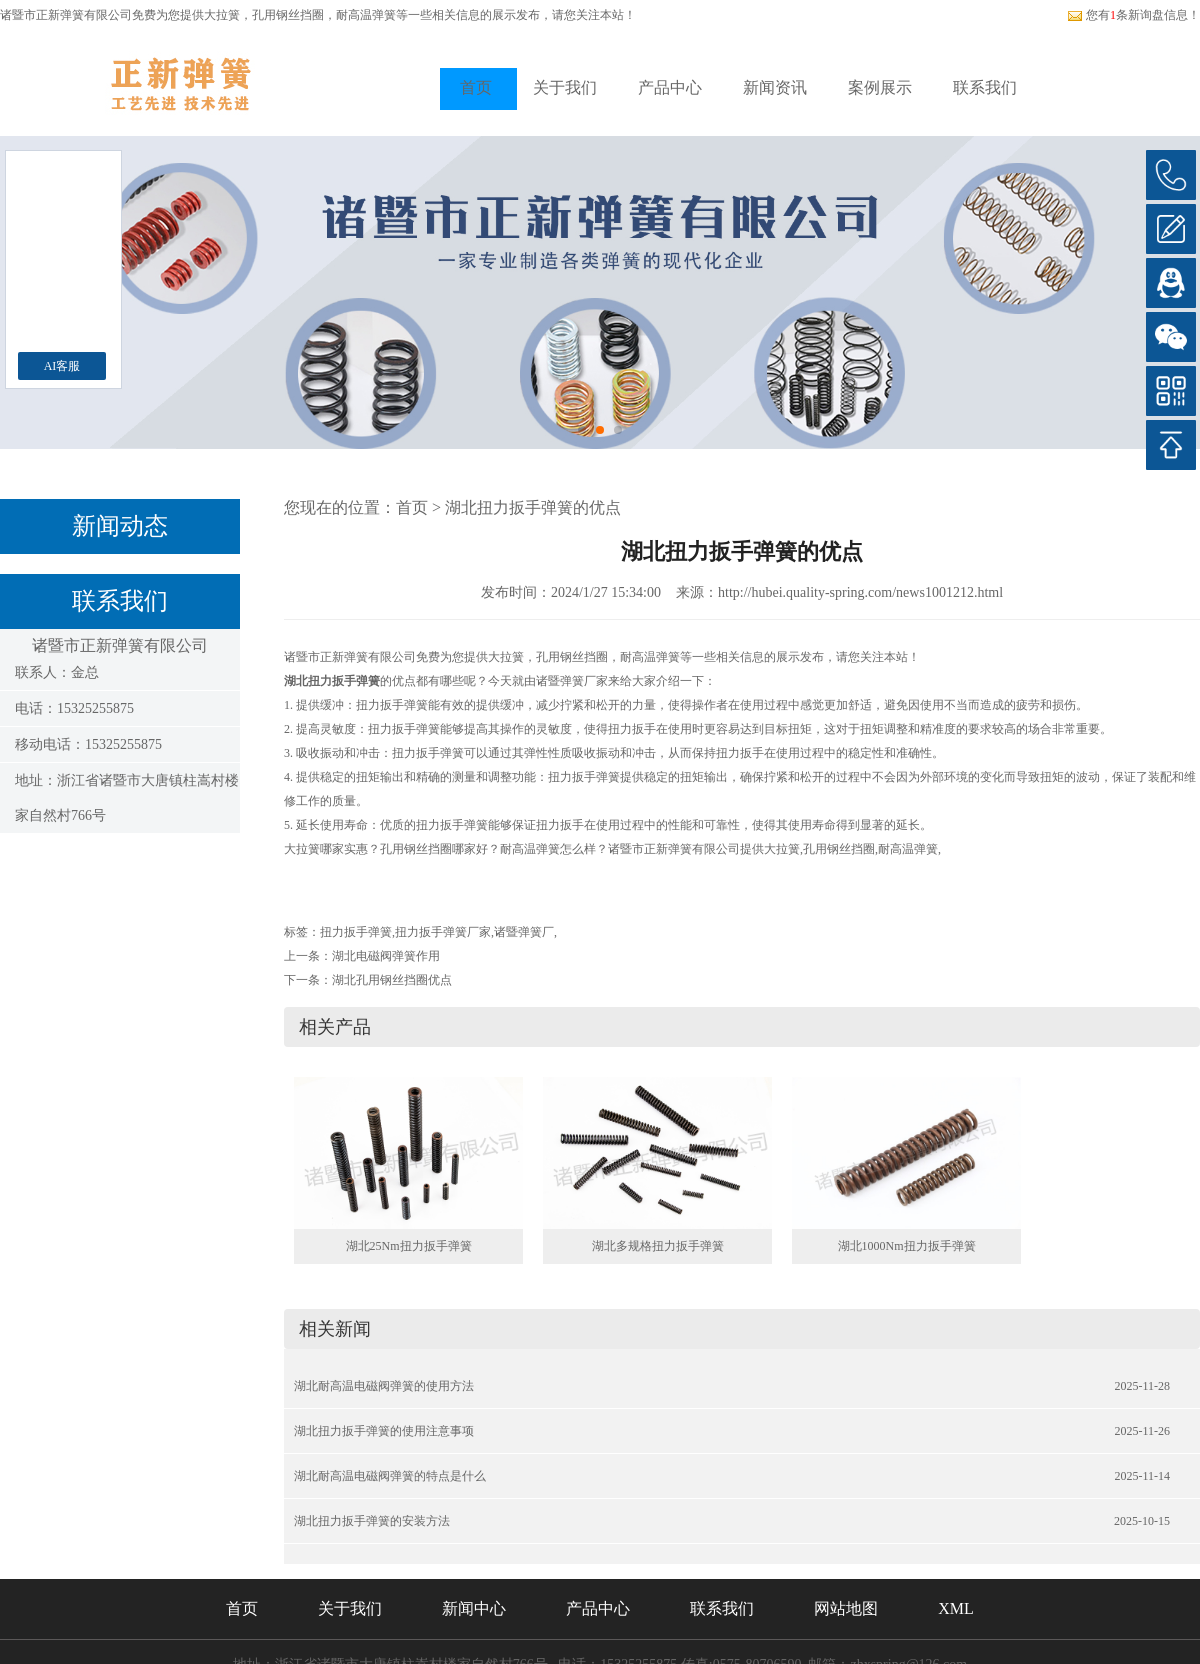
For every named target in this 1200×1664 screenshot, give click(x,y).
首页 (476, 87)
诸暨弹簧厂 (524, 932)
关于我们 (565, 87)
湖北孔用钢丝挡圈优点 (392, 980)
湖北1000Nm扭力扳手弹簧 (907, 1246)
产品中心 (670, 87)
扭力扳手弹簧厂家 (443, 932)
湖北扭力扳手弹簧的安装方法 (372, 1521)
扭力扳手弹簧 (356, 932)
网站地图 (846, 1608)
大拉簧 (222, 15)
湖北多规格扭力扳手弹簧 (658, 1246)
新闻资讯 (775, 87)
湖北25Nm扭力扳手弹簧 (409, 1246)
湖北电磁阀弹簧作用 (386, 956)
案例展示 (880, 87)
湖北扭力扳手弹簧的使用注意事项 (384, 1431)
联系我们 (985, 87)
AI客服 (62, 366)
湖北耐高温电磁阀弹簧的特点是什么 (390, 1476)
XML (956, 1608)
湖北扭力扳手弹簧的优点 (533, 507)
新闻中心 (474, 1608)
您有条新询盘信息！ (1133, 15)
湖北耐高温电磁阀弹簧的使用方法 (384, 1386)
